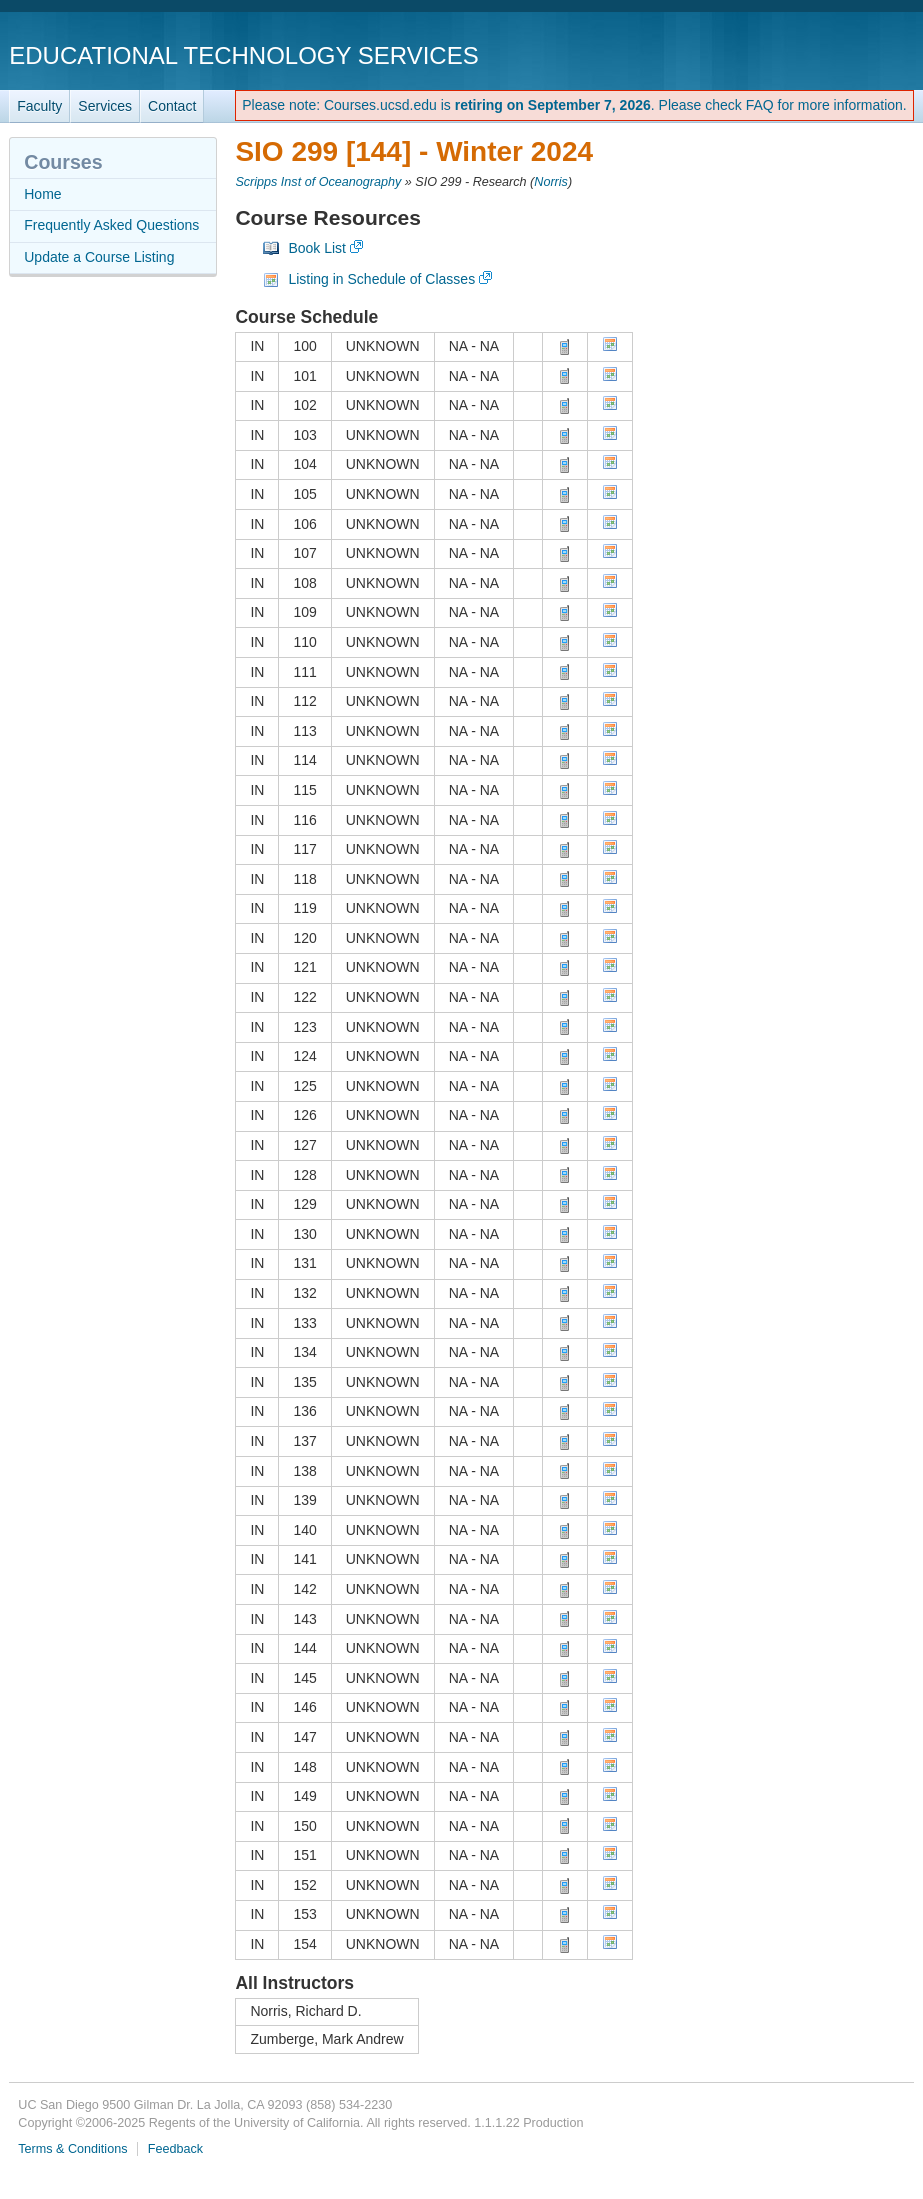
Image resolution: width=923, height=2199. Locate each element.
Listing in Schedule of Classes (381, 279)
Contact (172, 106)
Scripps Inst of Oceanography (318, 182)
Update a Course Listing (99, 257)
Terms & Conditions (72, 2149)
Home (42, 194)
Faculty (39, 106)
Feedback (175, 2149)
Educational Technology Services (243, 55)
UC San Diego (799, 54)
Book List (317, 248)
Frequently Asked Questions (111, 225)
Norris (551, 182)
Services (105, 106)
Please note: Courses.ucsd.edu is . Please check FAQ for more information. (574, 105)
